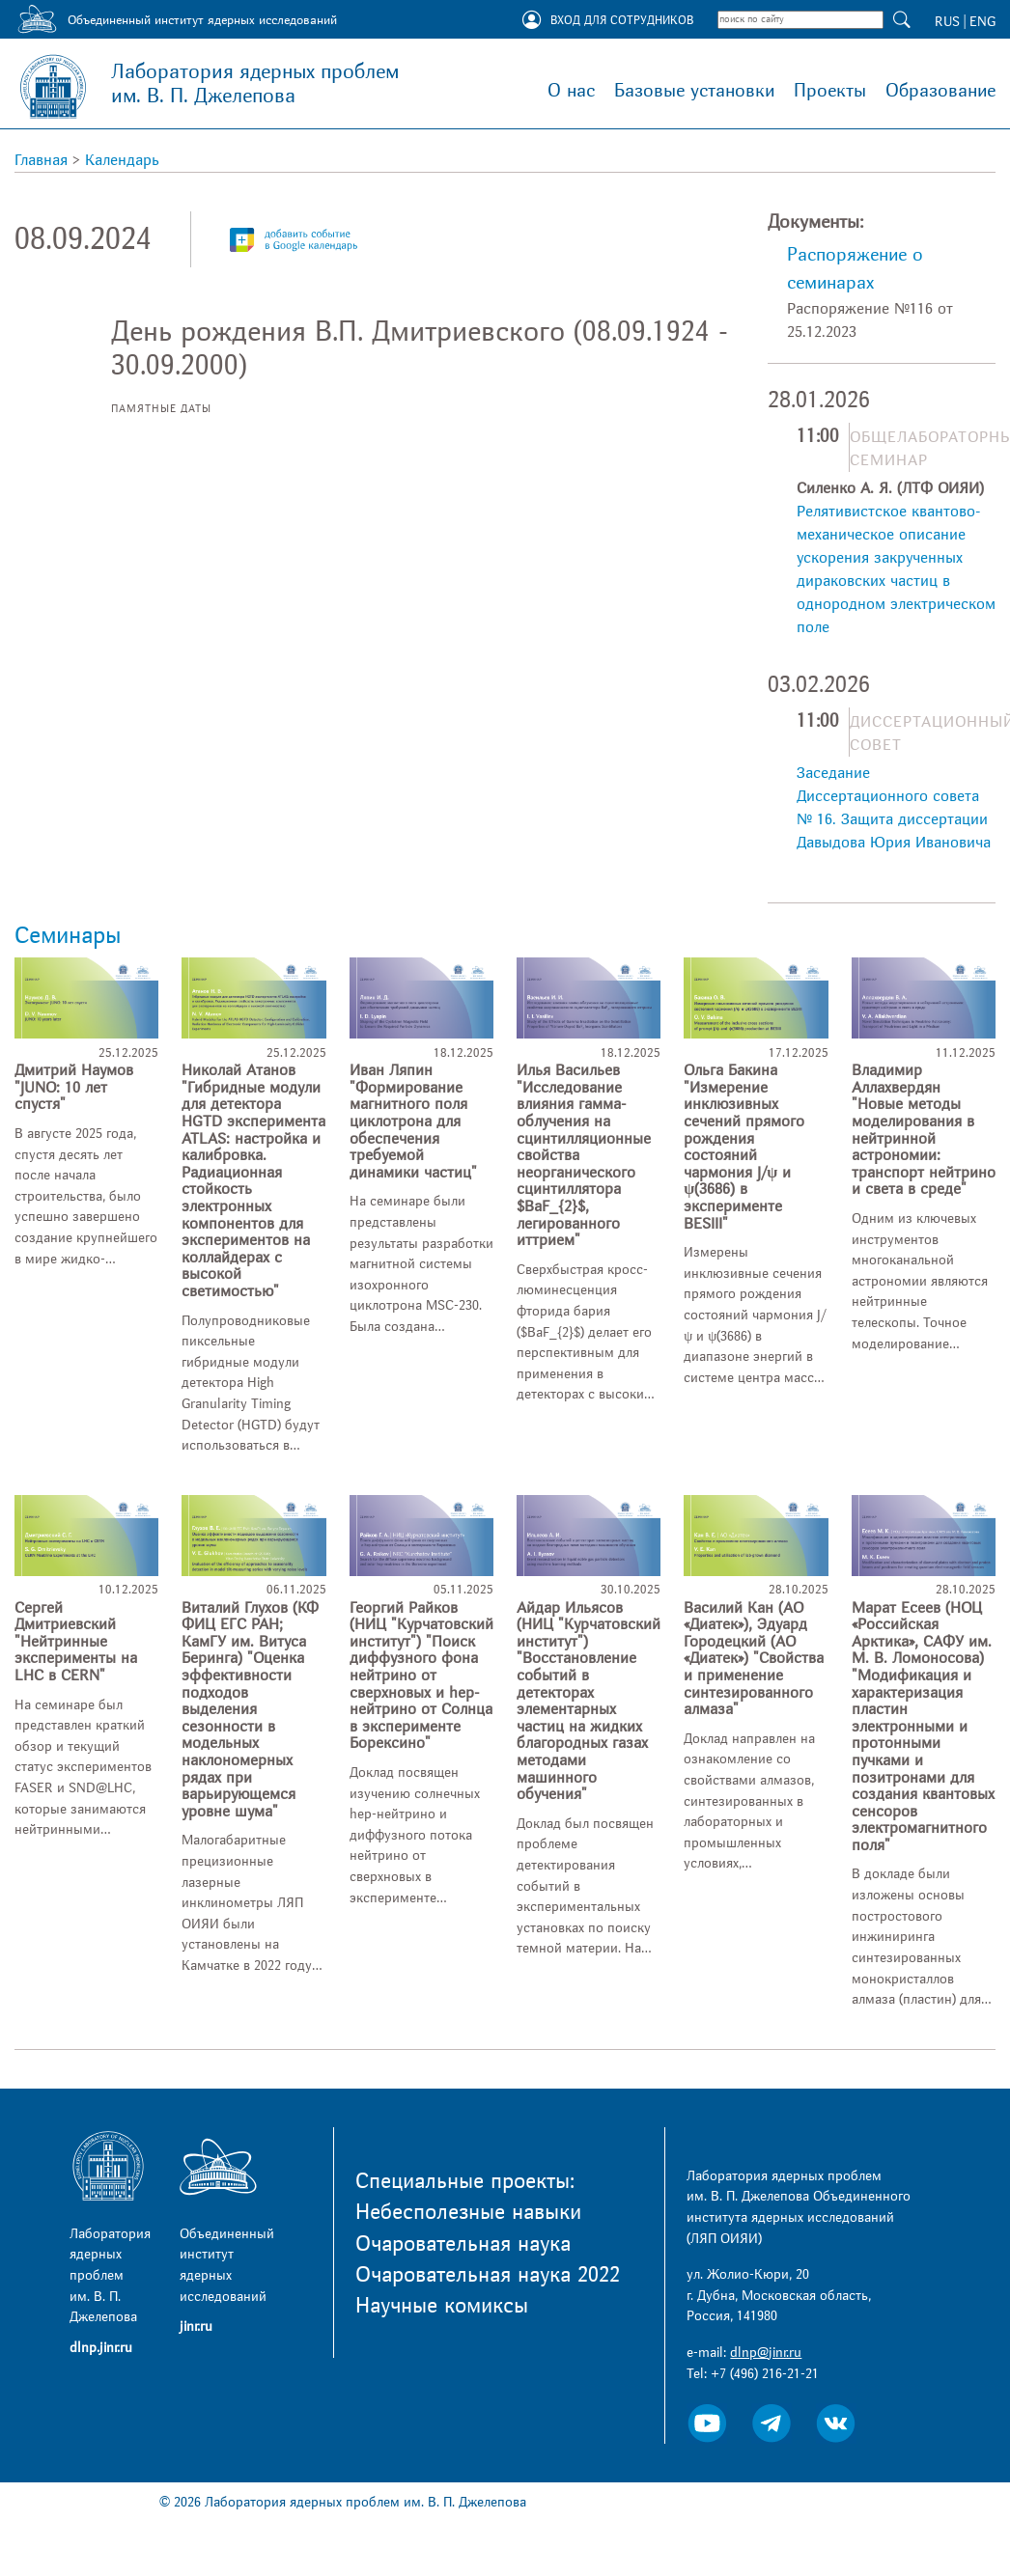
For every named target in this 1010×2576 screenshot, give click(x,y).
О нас (571, 90)
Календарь (122, 160)
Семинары (67, 936)
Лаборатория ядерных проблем (255, 84)
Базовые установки (694, 90)
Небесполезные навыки (468, 2212)
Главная (41, 160)
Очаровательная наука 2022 (487, 2274)
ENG (982, 22)
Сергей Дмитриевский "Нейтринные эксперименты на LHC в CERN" (75, 1641)
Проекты (830, 90)
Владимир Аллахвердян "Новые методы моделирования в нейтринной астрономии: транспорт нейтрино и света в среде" (924, 1130)
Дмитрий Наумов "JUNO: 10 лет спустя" (73, 1087)
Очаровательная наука (463, 2244)
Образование (940, 90)
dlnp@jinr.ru (765, 2352)
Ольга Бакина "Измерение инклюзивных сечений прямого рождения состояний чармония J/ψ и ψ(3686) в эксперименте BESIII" (744, 1147)
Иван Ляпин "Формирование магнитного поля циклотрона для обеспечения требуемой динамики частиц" (413, 1121)
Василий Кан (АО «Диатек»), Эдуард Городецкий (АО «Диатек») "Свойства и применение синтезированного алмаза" (754, 1659)
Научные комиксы (441, 2305)
